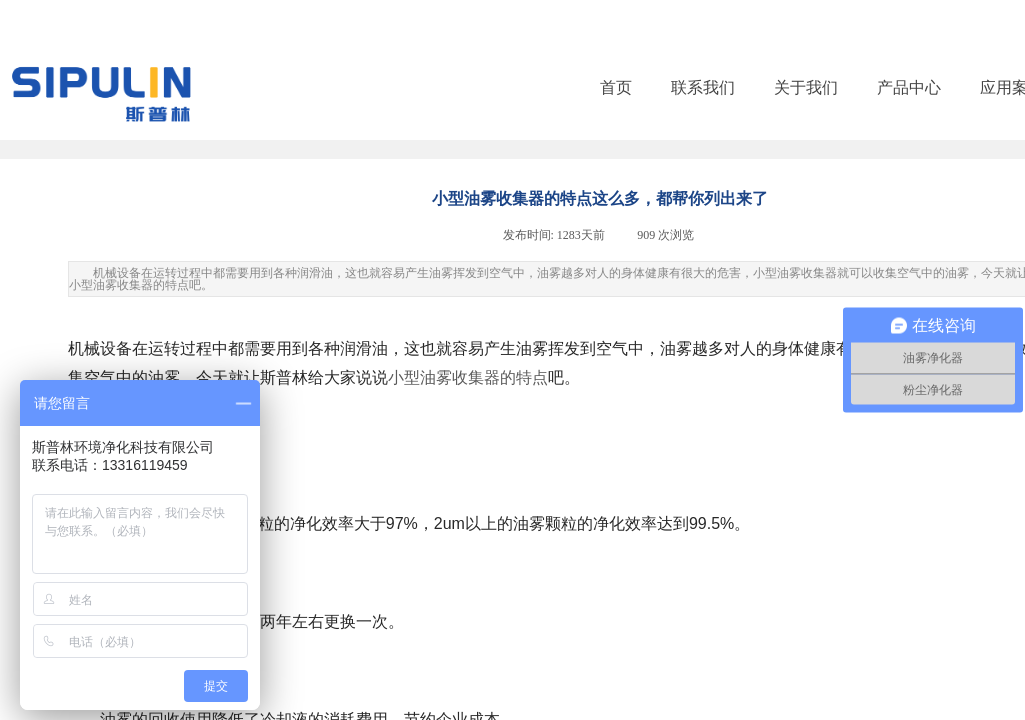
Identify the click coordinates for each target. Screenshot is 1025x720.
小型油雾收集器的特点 (468, 377)
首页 (616, 87)
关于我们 (806, 87)
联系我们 (703, 87)
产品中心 (909, 87)
